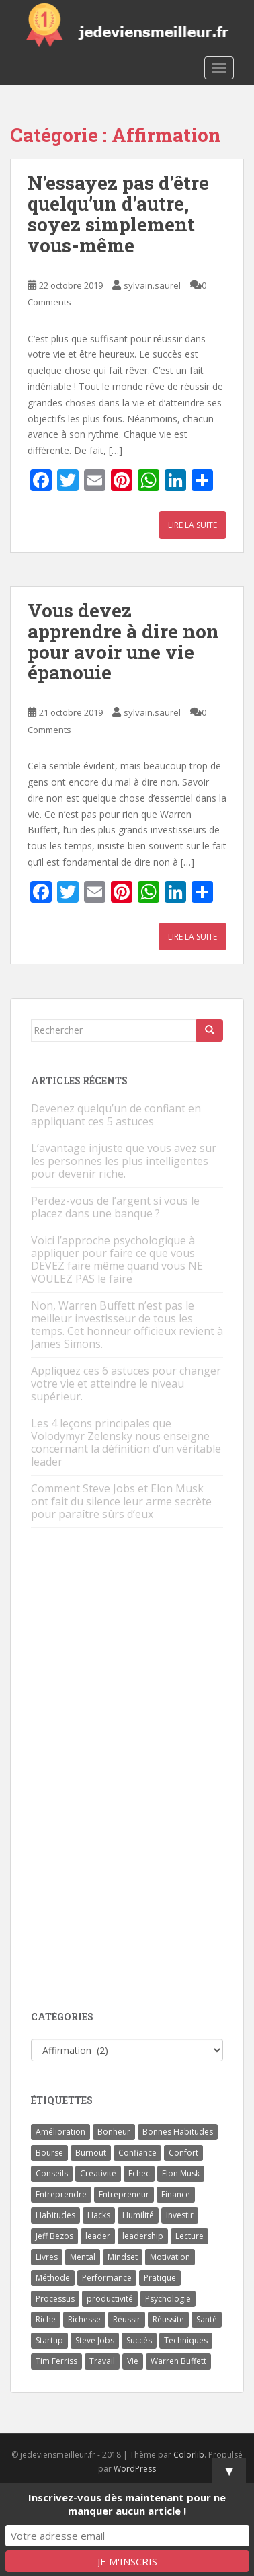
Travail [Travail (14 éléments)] (102, 2361)
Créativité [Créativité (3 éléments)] (98, 2173)
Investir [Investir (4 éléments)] (180, 2215)
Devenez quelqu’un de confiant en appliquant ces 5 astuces (116, 1115)
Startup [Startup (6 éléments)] (49, 2340)
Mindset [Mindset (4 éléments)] (123, 2257)
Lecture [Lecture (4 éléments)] (189, 2236)
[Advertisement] (131, 1770)
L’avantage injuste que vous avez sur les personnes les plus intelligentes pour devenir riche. (123, 1161)
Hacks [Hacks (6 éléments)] (98, 2215)
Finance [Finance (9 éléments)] (175, 2194)
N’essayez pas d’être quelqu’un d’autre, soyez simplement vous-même (118, 213)
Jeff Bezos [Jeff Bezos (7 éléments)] (54, 2236)
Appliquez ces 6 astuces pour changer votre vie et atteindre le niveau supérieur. (126, 1383)
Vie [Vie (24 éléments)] (132, 2361)
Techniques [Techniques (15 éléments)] (186, 2340)
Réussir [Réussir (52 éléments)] (126, 2319)
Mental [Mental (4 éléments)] (82, 2257)
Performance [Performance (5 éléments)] (107, 2277)
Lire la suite (192, 525)
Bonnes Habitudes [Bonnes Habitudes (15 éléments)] (177, 2131)
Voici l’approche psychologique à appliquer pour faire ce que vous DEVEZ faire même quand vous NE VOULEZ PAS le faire (117, 1259)
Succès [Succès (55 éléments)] (139, 2340)
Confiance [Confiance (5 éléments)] (137, 2152)
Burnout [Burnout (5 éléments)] (90, 2152)
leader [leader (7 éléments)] (97, 2236)
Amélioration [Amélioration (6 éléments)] (60, 2131)
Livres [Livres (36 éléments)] (47, 2257)
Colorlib (188, 2454)
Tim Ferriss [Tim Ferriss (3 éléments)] (56, 2361)
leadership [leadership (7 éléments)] (142, 2236)
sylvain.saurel (152, 285)
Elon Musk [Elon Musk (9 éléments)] (181, 2173)
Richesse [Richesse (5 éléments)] (84, 2319)
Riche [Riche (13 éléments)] (46, 2319)
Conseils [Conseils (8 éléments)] (52, 2173)
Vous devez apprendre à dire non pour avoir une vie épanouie (123, 641)
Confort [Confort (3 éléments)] (183, 2152)
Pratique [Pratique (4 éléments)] (160, 2277)
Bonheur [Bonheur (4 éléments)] (113, 2131)
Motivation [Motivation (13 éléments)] (170, 2257)
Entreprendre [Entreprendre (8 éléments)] (61, 2194)
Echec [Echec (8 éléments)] (139, 2173)
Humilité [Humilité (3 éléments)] (138, 2215)
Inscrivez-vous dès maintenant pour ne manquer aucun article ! (127, 2504)
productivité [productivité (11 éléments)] (110, 2298)
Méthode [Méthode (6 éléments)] (53, 2277)
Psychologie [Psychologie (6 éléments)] (168, 2298)
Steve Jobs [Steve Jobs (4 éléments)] (94, 2340)
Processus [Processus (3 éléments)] (55, 2298)
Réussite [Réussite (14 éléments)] (168, 2319)
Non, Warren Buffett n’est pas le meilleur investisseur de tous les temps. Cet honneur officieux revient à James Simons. (127, 1324)
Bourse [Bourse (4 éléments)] (49, 2152)
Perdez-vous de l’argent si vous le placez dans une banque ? (115, 1207)
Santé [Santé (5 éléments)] (206, 2319)
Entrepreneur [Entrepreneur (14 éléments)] (124, 2194)
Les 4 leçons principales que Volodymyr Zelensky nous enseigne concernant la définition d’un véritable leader (126, 1442)
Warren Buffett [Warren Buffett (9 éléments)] (178, 2361)
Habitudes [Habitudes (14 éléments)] (55, 2215)
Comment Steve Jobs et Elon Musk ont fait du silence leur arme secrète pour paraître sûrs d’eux (121, 1501)
